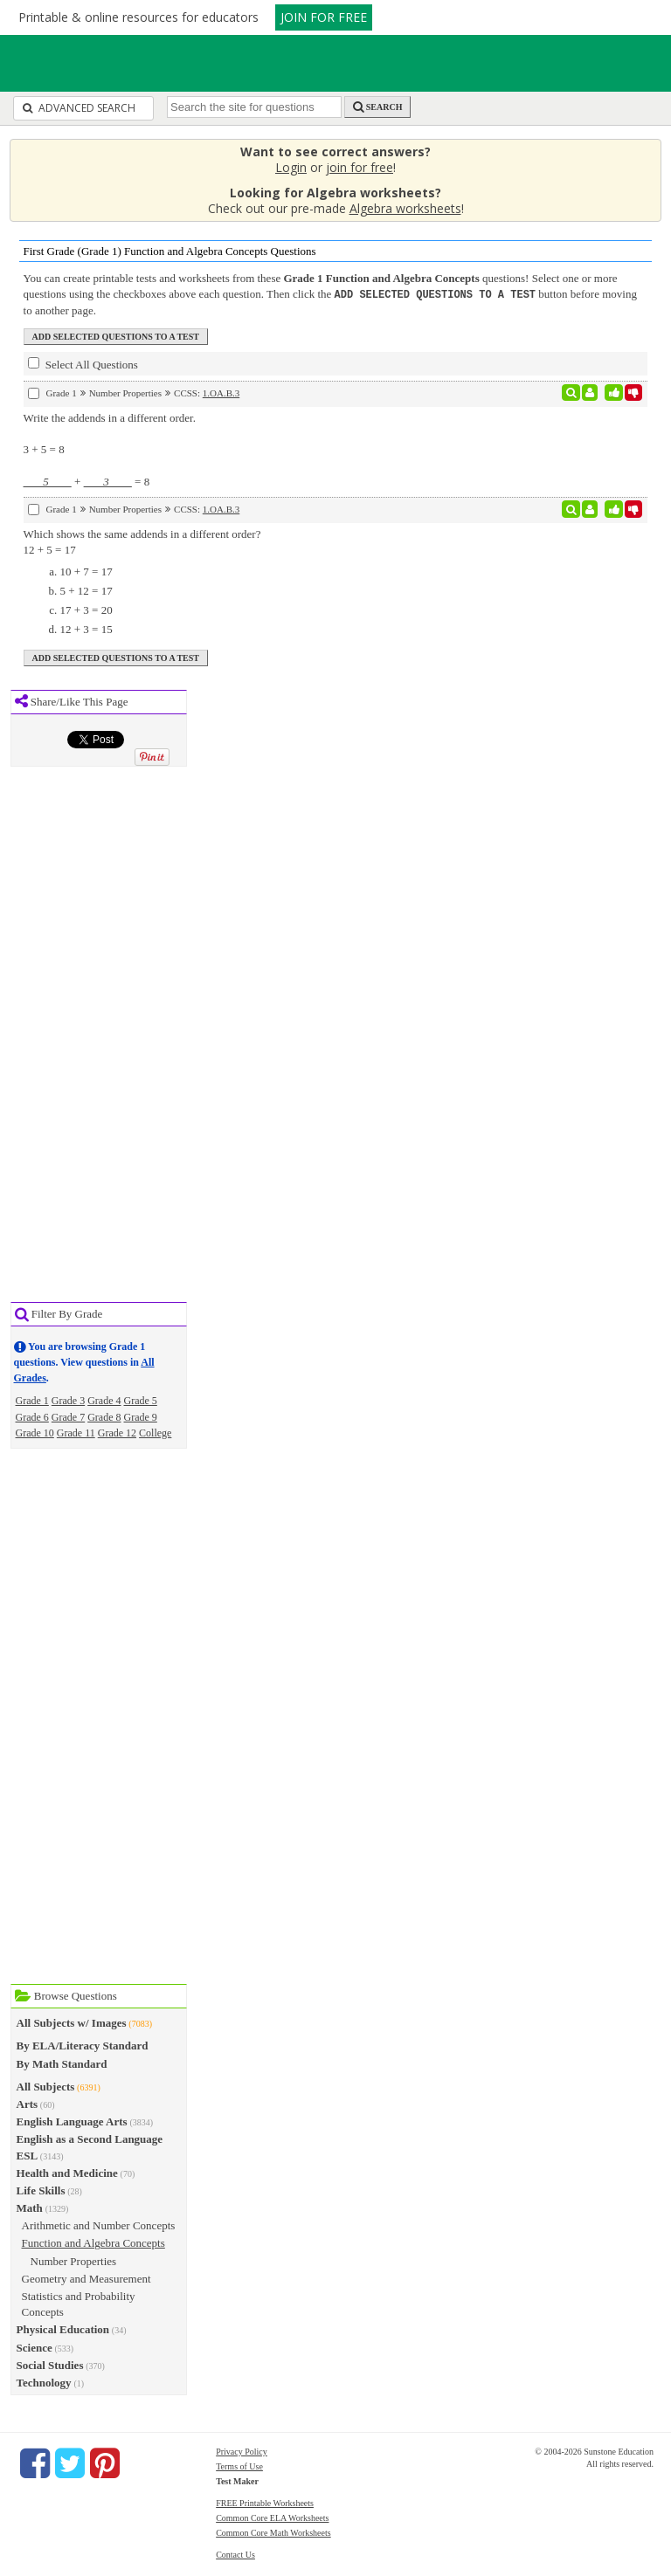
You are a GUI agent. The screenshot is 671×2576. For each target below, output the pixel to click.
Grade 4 (104, 1400)
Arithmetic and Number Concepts (99, 2224)
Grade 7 (68, 1416)
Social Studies (50, 2364)
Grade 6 (32, 1416)
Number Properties (74, 2260)
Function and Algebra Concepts (93, 2242)
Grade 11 (76, 1432)
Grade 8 (104, 1416)
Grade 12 (117, 1432)
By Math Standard (62, 2063)
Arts (27, 2103)
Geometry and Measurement (86, 2277)
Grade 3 (68, 1400)
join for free (359, 167)
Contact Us (235, 2554)
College (155, 1432)
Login (291, 167)
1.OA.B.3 (221, 392)
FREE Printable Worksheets (265, 2502)
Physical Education (63, 2328)
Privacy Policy (241, 2450)
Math (30, 2207)
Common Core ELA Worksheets (272, 2517)
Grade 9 (140, 1416)
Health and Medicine (67, 2172)
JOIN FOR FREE (323, 17)
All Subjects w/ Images (72, 2021)
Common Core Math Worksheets (273, 2532)
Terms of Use (239, 2465)
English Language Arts (72, 2120)
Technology (44, 2381)
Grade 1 (32, 1400)
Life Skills (41, 2189)
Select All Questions (83, 363)
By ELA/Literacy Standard (83, 2044)
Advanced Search (79, 107)
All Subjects (46, 2085)
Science (34, 2346)
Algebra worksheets (405, 208)
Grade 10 (35, 1432)
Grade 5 (140, 1400)
